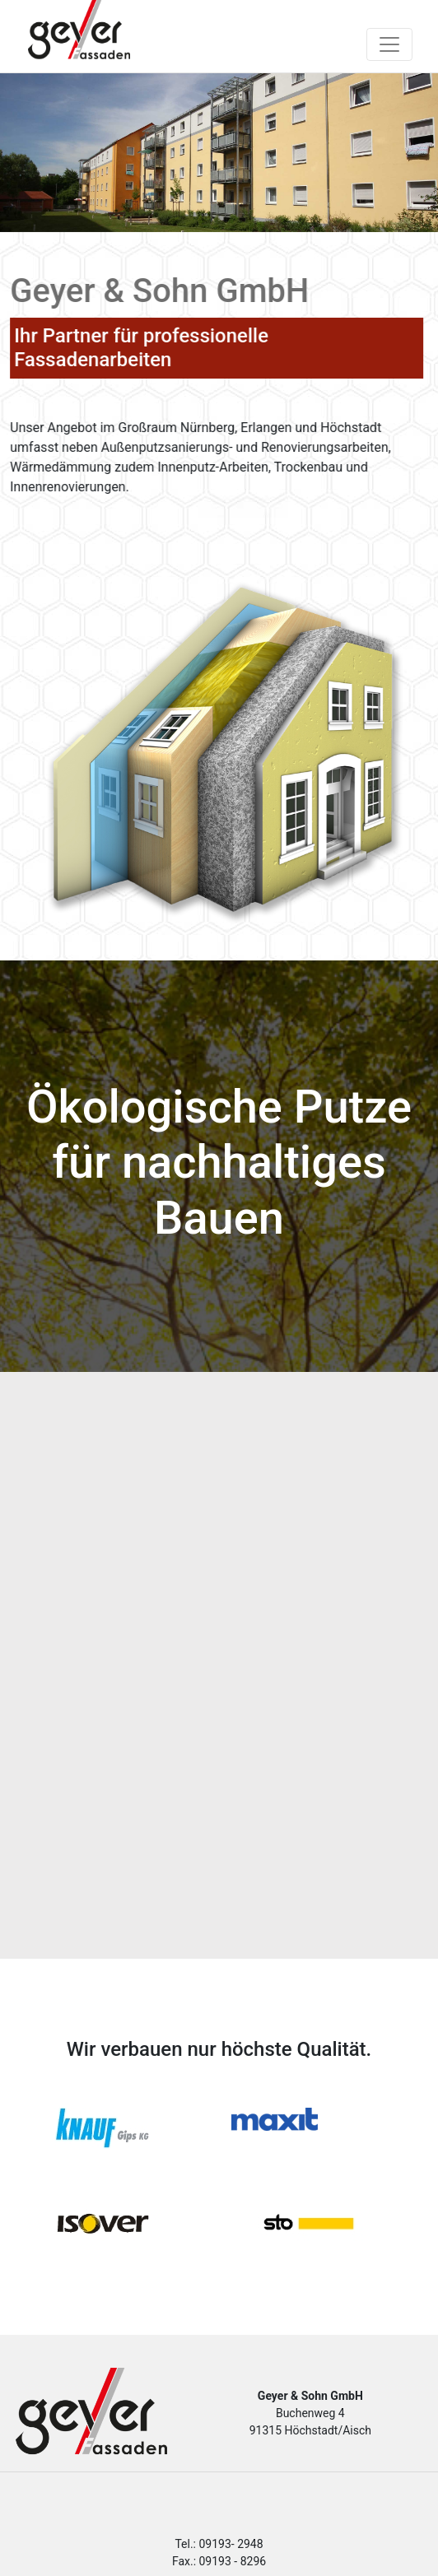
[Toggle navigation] (389, 44)
